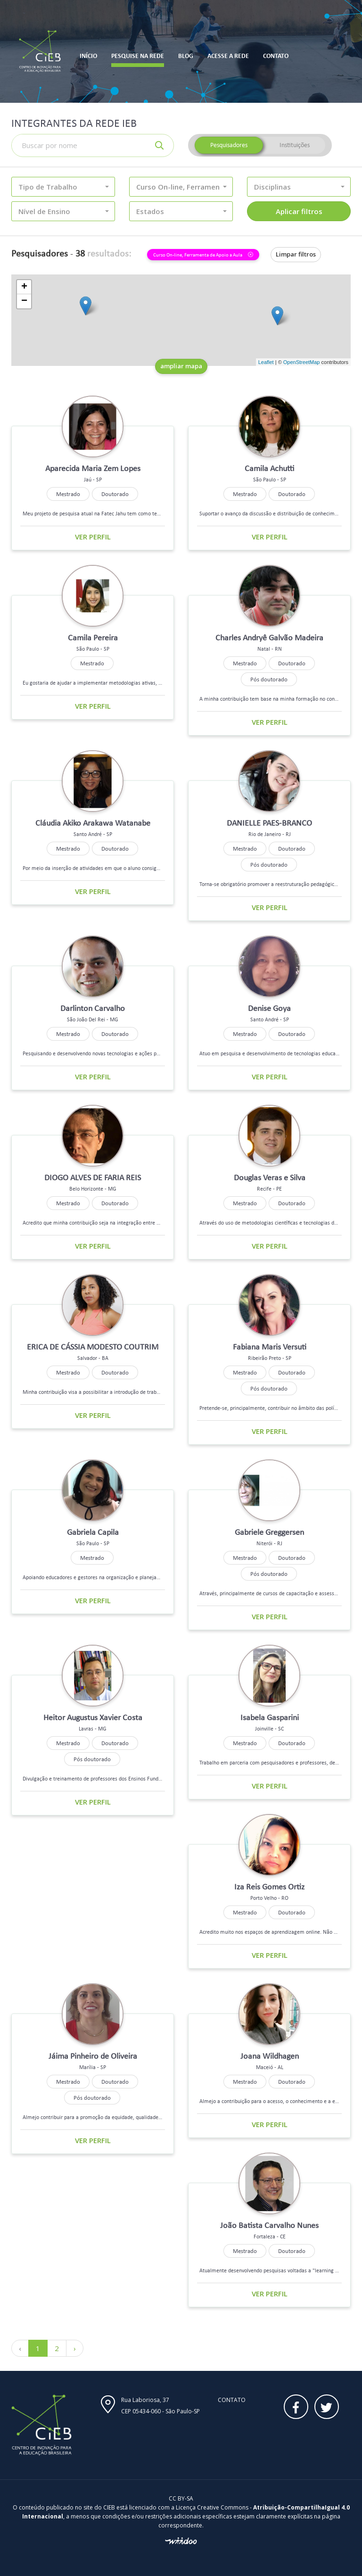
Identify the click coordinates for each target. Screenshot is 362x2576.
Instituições (295, 145)
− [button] (24, 301)
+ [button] (24, 287)
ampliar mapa (181, 366)
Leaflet (266, 362)
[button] (63, 187)
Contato (232, 2400)
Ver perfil (93, 536)
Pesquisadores (228, 145)
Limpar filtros (296, 254)
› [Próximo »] (75, 2348)
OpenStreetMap (301, 362)
